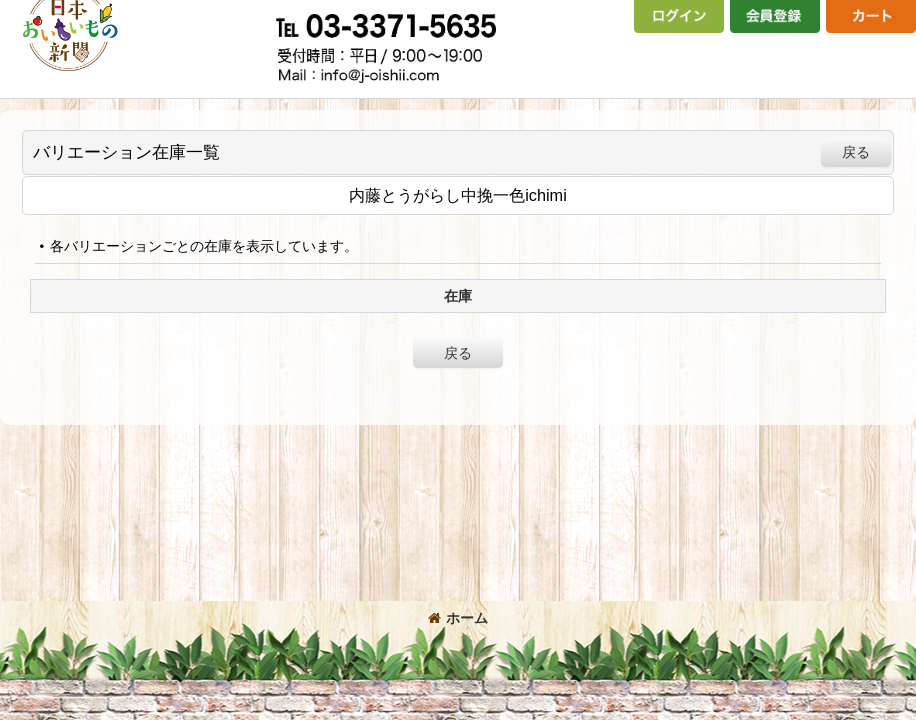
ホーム (458, 618)
